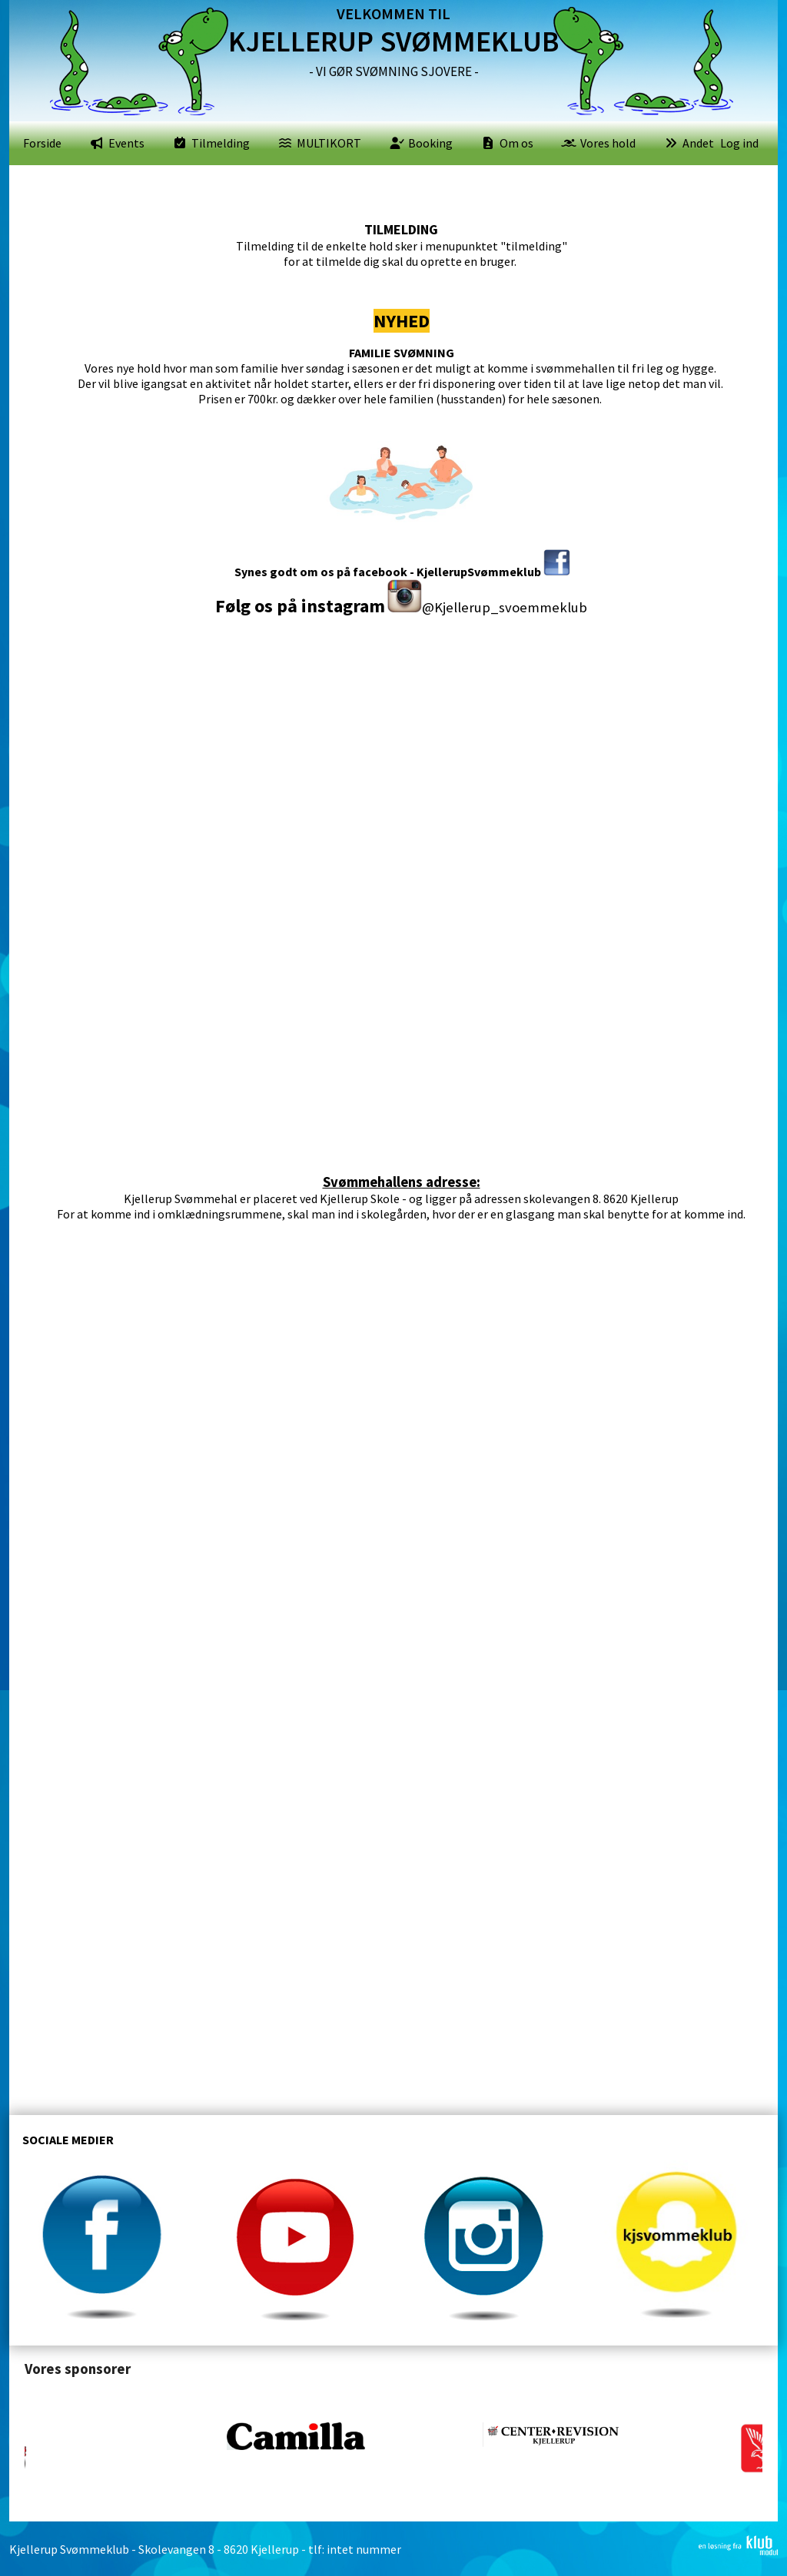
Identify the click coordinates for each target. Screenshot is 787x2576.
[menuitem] (42, 143)
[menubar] (368, 143)
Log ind (739, 143)
